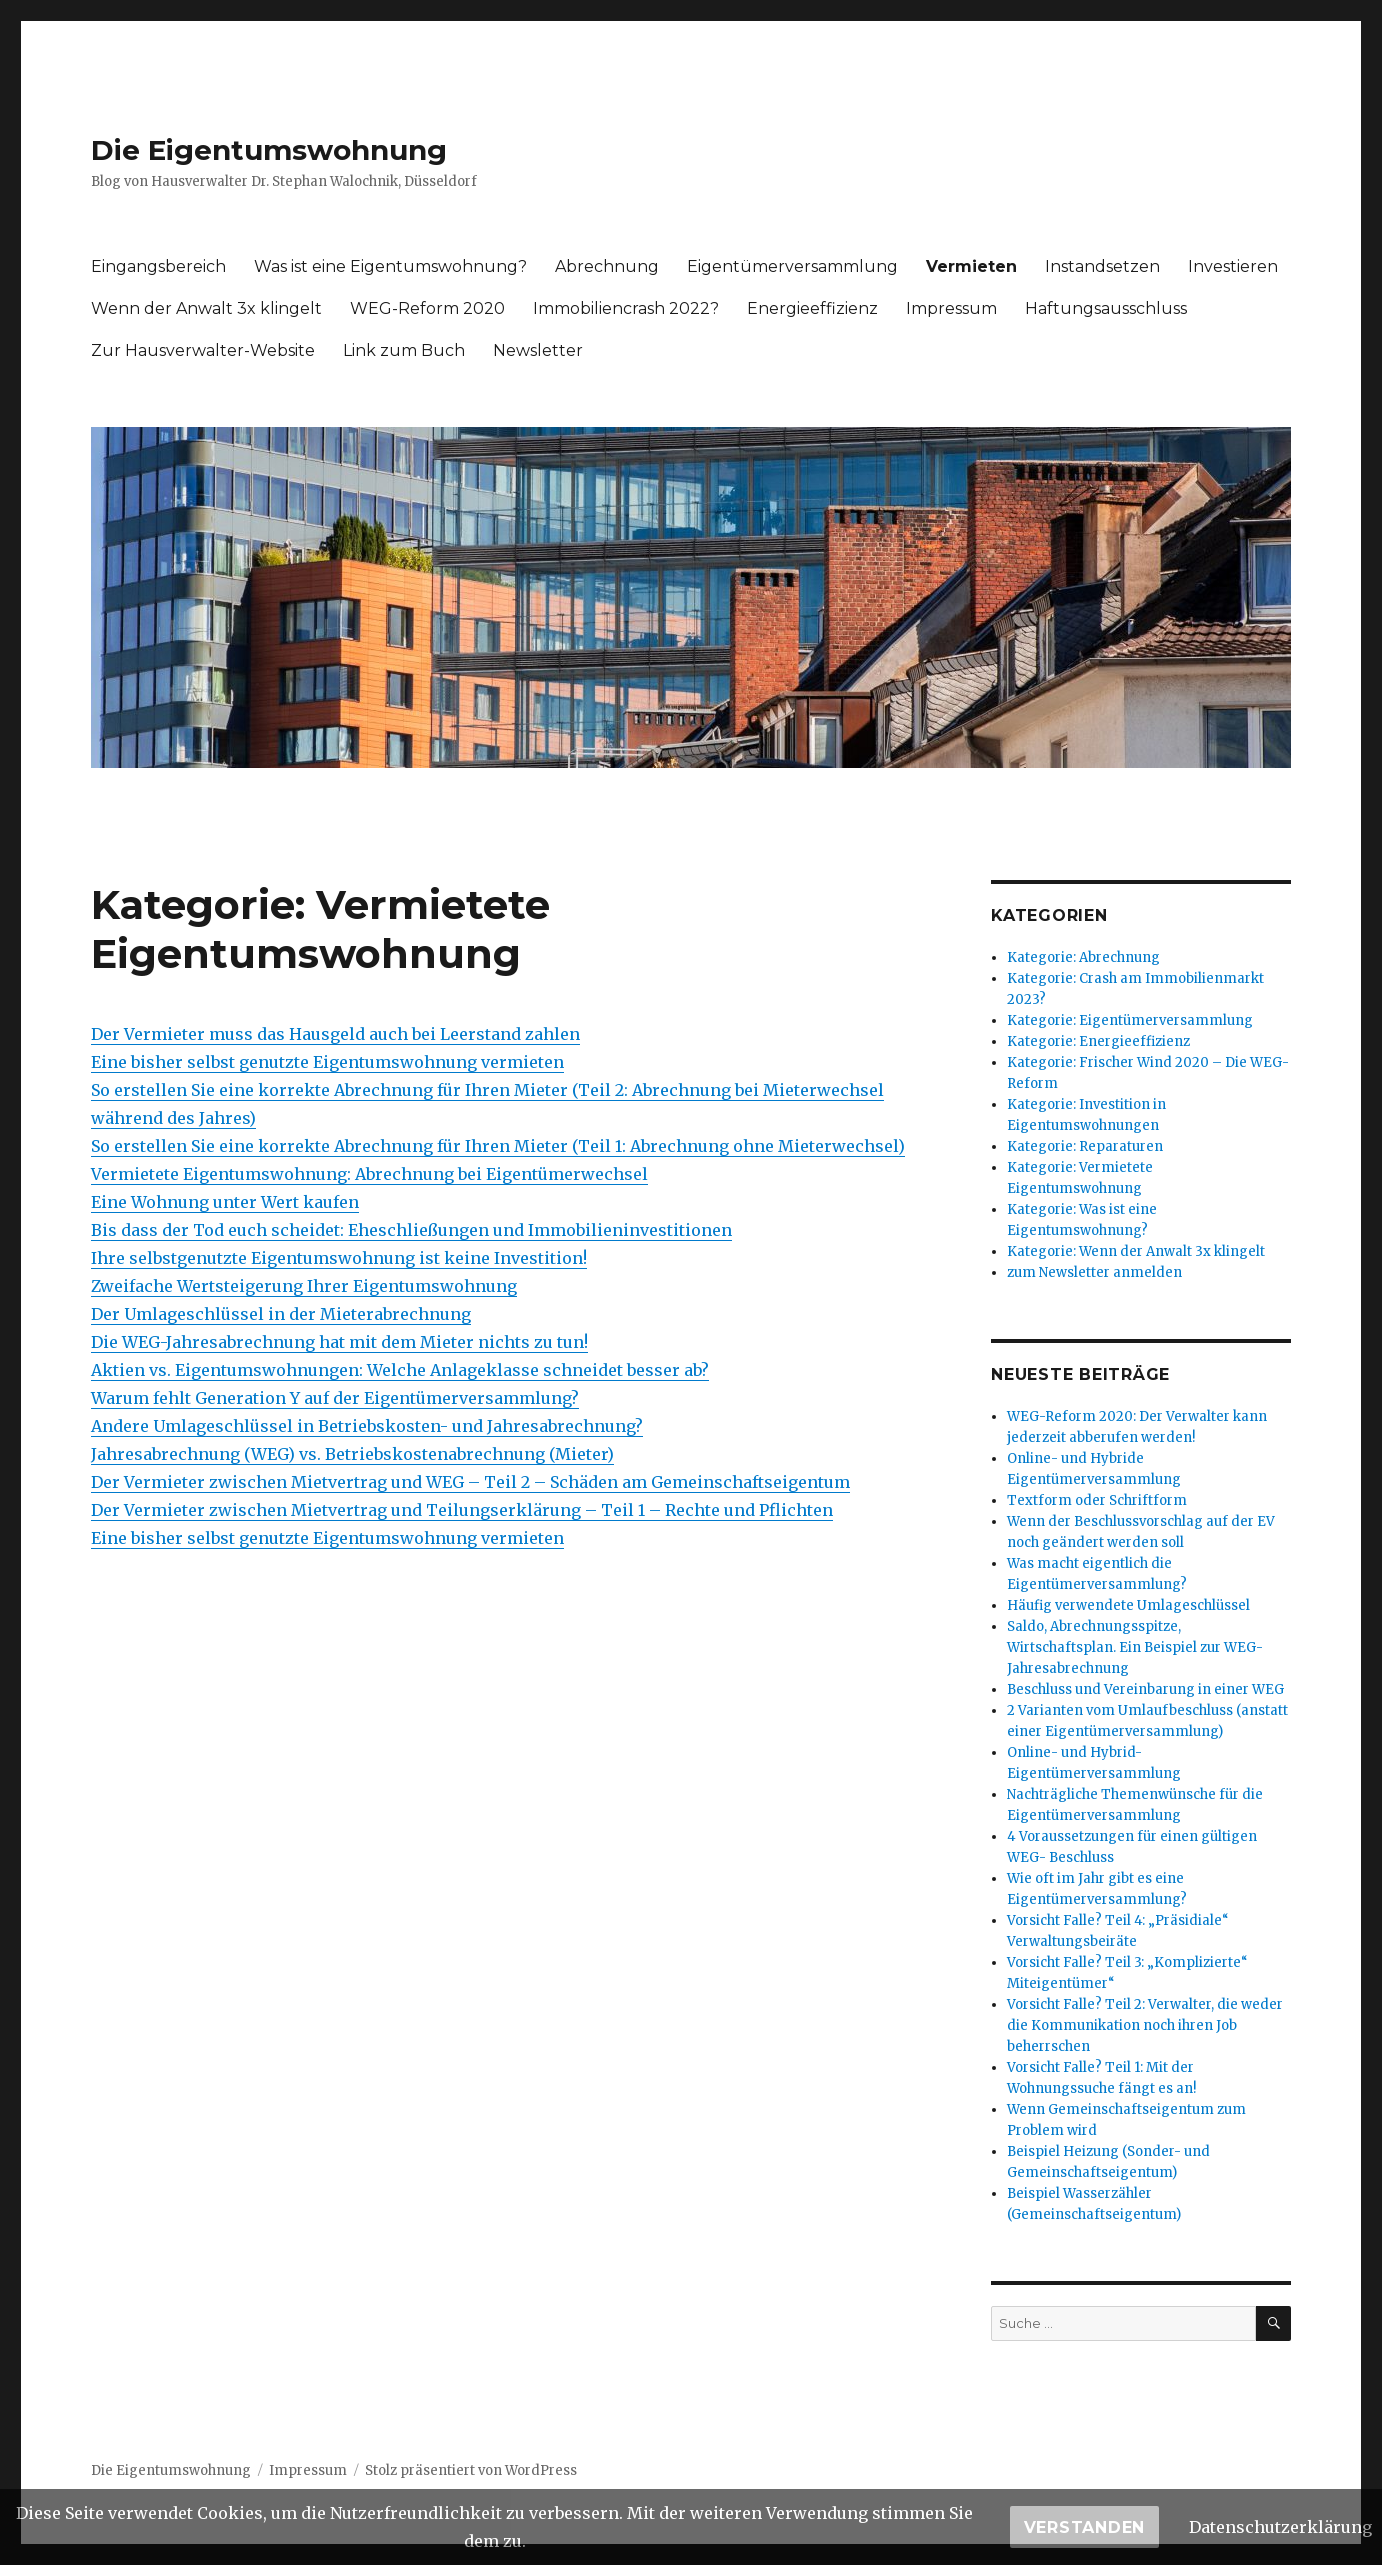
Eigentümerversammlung (792, 266)
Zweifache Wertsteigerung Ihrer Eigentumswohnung (304, 1286)
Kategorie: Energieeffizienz (1098, 1041)
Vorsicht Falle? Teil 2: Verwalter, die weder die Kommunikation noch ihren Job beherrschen (1145, 2025)
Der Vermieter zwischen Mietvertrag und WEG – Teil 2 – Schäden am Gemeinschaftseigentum (470, 1482)
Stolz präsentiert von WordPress (471, 2470)
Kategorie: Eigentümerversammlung (1130, 1020)
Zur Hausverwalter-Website (203, 350)
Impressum (951, 308)
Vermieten (971, 266)
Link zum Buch (404, 350)
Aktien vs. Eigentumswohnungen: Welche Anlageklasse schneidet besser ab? (400, 1370)
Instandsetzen (1102, 266)
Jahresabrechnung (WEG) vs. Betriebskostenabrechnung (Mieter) (352, 1454)
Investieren (1233, 266)
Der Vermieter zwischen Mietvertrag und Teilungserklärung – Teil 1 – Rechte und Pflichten (462, 1510)
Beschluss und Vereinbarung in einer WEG (1145, 1689)
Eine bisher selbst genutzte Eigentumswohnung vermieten (327, 1062)
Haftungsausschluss (1106, 308)
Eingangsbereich (158, 266)
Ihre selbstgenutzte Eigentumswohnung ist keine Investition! (339, 1258)
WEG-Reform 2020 (427, 308)
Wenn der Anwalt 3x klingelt (206, 308)
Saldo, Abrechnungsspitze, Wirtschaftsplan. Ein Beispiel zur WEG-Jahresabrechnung (1135, 1647)
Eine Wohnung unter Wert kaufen (225, 1202)
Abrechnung (607, 266)
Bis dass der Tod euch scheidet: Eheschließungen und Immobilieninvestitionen (411, 1230)
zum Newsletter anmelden (1094, 1272)
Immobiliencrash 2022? (626, 308)
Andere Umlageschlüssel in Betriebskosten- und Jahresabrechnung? (367, 1426)
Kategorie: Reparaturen (1085, 1146)
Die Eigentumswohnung (269, 150)
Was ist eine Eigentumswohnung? (390, 266)
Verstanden (1085, 2527)
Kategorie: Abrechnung (1083, 957)
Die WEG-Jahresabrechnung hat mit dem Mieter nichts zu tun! (339, 1342)
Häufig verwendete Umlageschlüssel (1128, 1605)
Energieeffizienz (812, 308)
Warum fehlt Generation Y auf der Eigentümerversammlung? (335, 1398)
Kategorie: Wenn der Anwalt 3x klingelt (1136, 1251)
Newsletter (538, 350)
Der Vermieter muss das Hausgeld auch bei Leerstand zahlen (335, 1034)
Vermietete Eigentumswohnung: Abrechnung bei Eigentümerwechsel (369, 1174)
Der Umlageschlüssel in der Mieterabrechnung (281, 1314)
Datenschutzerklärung (1280, 2527)
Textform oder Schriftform (1097, 1500)
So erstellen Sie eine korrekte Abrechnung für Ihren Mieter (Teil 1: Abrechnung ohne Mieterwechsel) (498, 1146)
